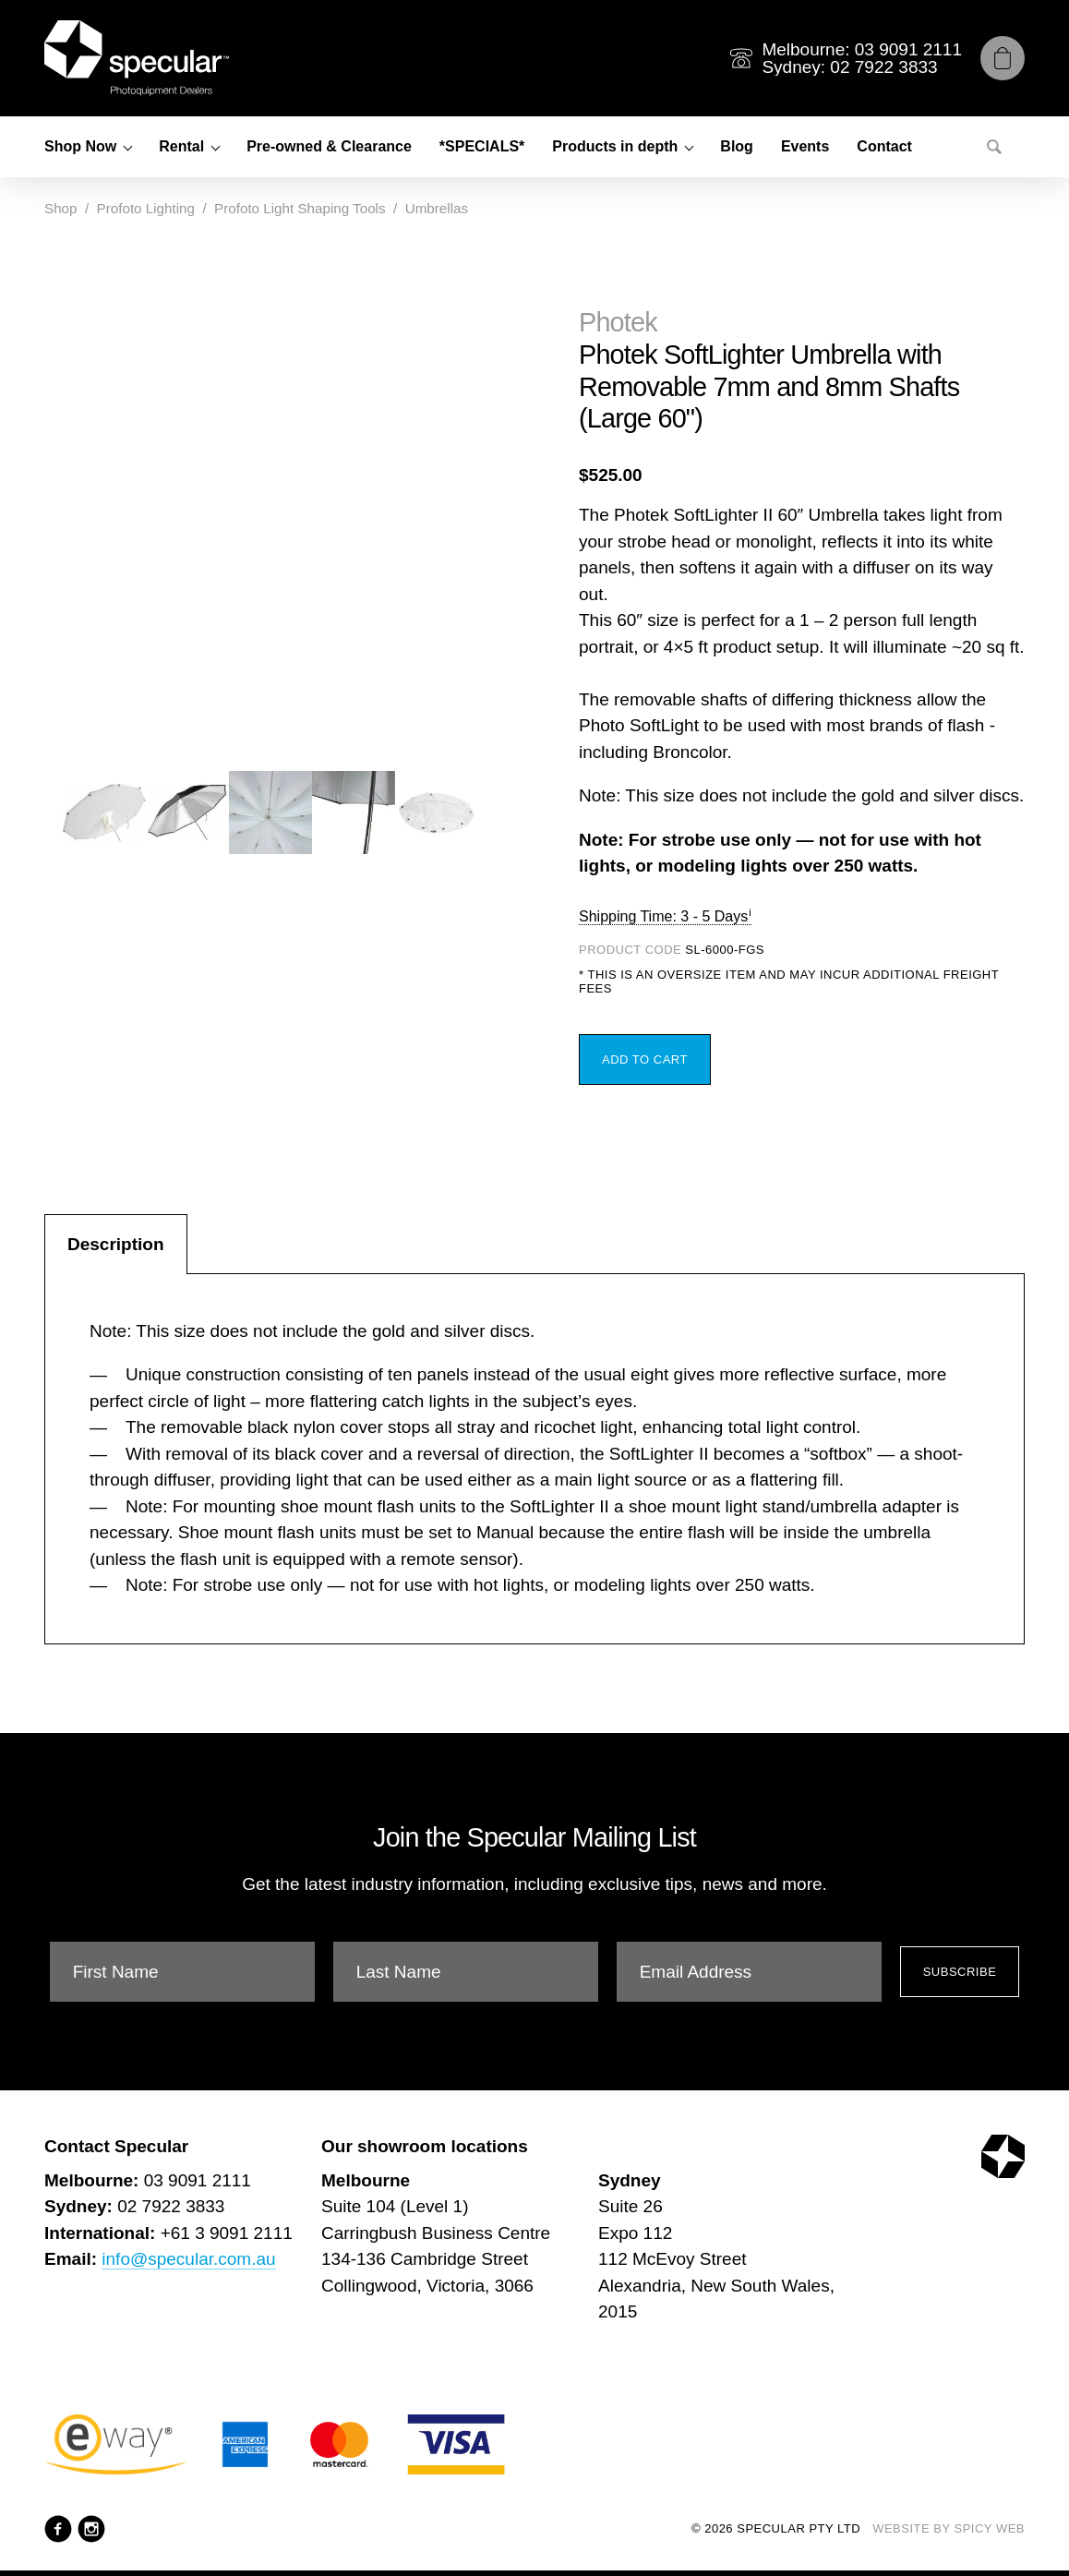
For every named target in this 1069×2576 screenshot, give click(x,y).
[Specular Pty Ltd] (136, 58)
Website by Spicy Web (948, 2528)
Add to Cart (645, 1059)
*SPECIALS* (481, 146)
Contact (884, 146)
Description (115, 1244)
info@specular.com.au (188, 2259)
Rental (181, 146)
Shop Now (80, 146)
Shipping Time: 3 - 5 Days (663, 916)
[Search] (994, 146)
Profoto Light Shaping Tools (299, 208)
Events (805, 146)
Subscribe (960, 1972)
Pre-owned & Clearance (329, 146)
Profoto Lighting (146, 208)
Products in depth (615, 146)
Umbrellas (436, 208)
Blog (736, 146)
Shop (60, 208)
